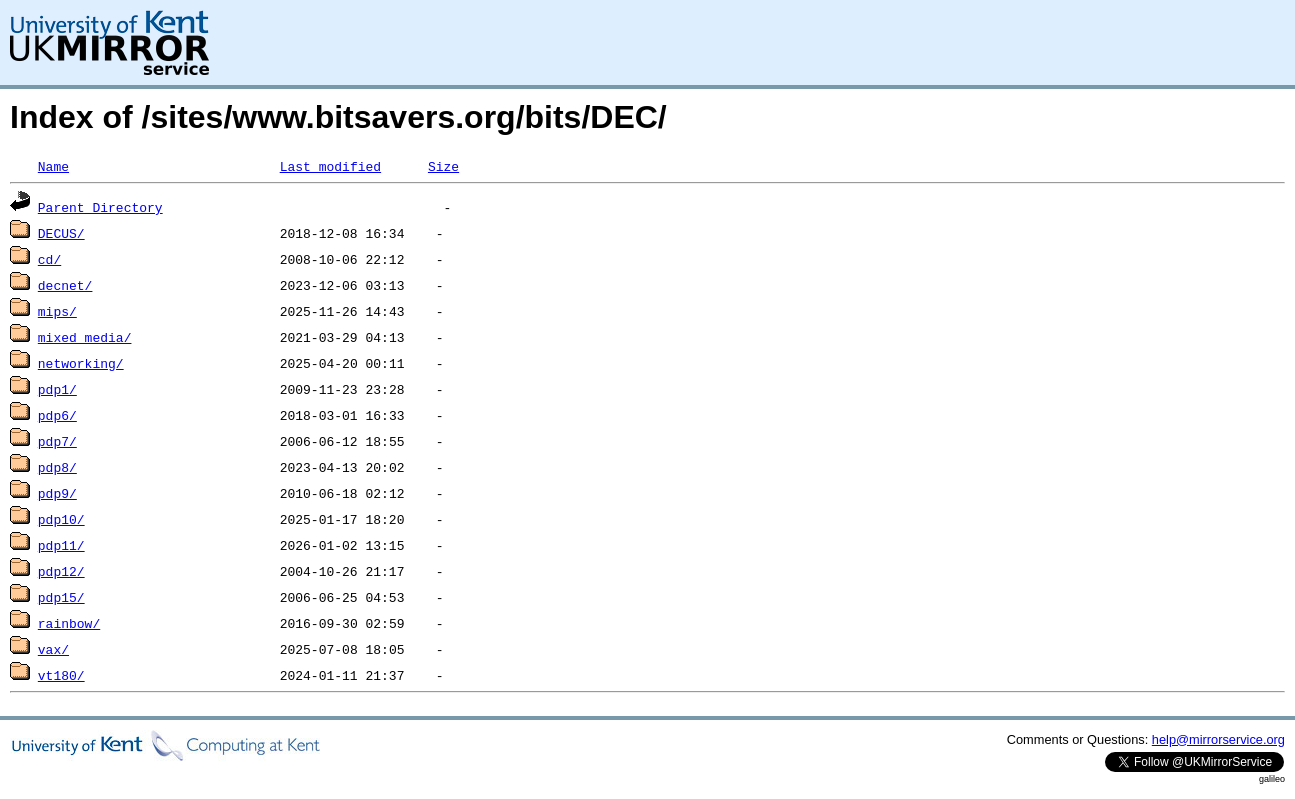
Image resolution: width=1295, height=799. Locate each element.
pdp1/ (57, 389)
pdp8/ (57, 467)
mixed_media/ (85, 337)
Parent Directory (100, 207)
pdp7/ (57, 441)
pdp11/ (61, 545)
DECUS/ (61, 233)
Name (53, 166)
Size (443, 166)
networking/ (81, 363)
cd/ (49, 259)
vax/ (53, 649)
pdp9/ (57, 493)
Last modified (330, 166)
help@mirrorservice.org (1218, 739)
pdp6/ (57, 415)
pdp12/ (61, 571)
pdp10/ (61, 519)
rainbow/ (69, 623)
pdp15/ (61, 597)
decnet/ (65, 285)
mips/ (57, 311)
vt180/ (61, 675)
